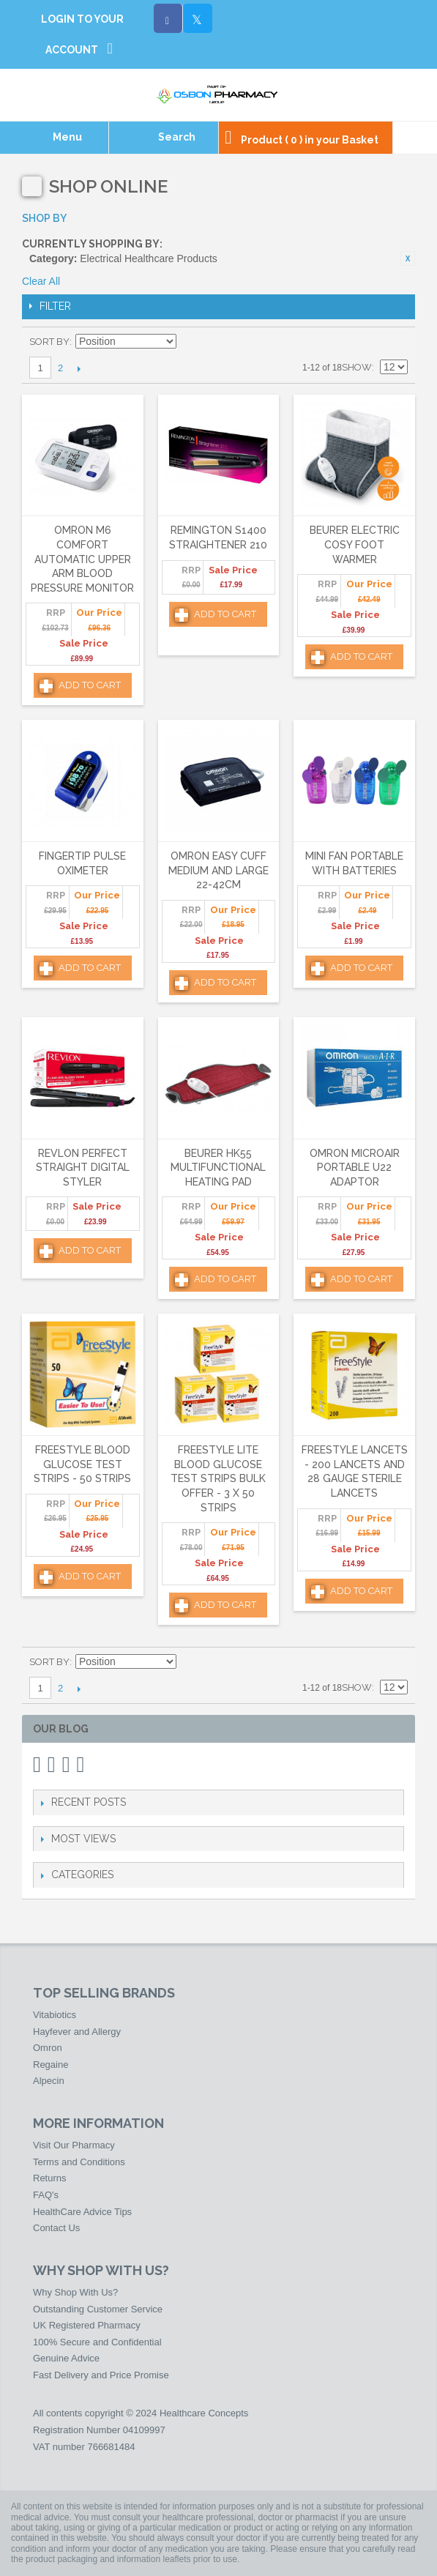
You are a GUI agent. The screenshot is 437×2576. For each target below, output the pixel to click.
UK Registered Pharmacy (87, 2325)
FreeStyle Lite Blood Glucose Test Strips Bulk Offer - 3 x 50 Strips (218, 1478)
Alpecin (48, 2080)
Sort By (49, 341)
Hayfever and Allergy (77, 2031)
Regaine (50, 2064)
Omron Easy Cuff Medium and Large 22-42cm (218, 870)
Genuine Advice (66, 2358)
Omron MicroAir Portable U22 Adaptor (355, 1167)
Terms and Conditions (79, 2161)
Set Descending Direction (190, 342)
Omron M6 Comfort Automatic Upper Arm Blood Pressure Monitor (82, 558)
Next (79, 368)
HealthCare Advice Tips (82, 2211)
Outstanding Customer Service (98, 2309)
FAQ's (46, 2194)
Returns (50, 2178)
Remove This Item (407, 258)
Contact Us (56, 2227)
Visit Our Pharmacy (74, 2145)
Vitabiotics (54, 2014)
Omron (47, 2047)
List (397, 342)
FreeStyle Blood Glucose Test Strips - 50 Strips (82, 1464)
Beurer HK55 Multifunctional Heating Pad (218, 1167)
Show (357, 367)
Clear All (41, 281)
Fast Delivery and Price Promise (101, 2375)
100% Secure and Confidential (97, 2342)
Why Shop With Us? (75, 2292)
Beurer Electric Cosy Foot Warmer (355, 544)
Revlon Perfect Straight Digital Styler (83, 1167)
